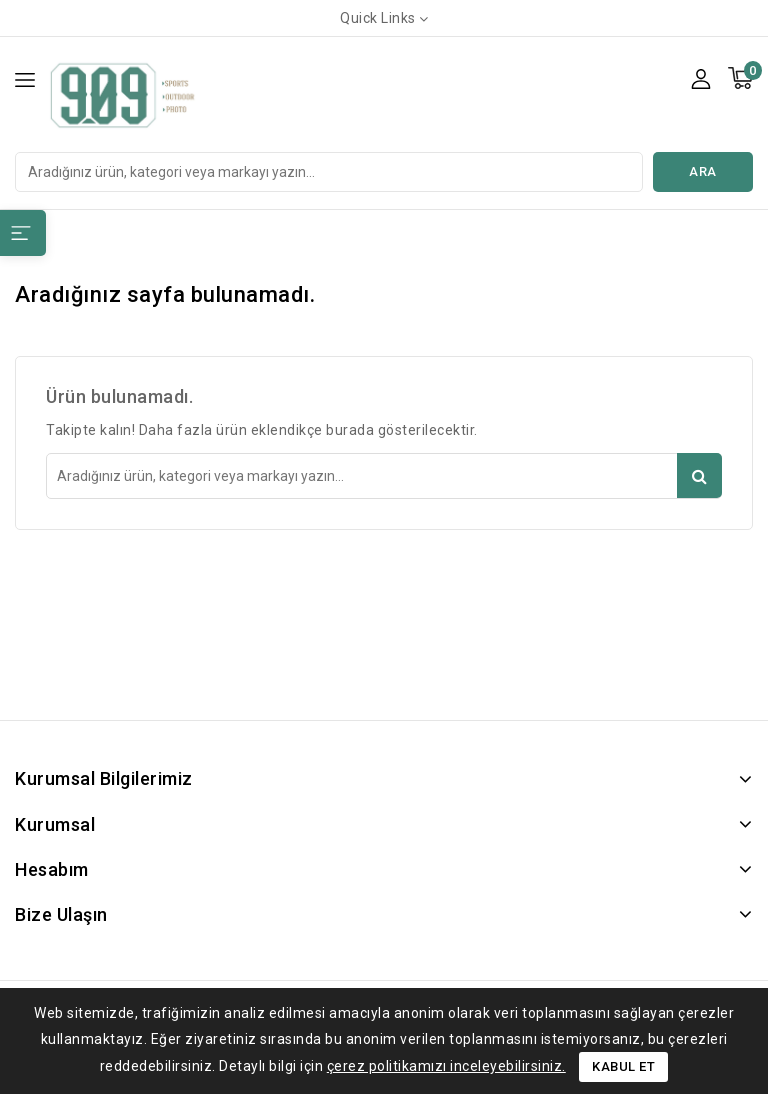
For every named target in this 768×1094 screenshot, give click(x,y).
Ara (703, 171)
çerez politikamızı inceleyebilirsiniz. (446, 1066)
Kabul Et (623, 1066)
